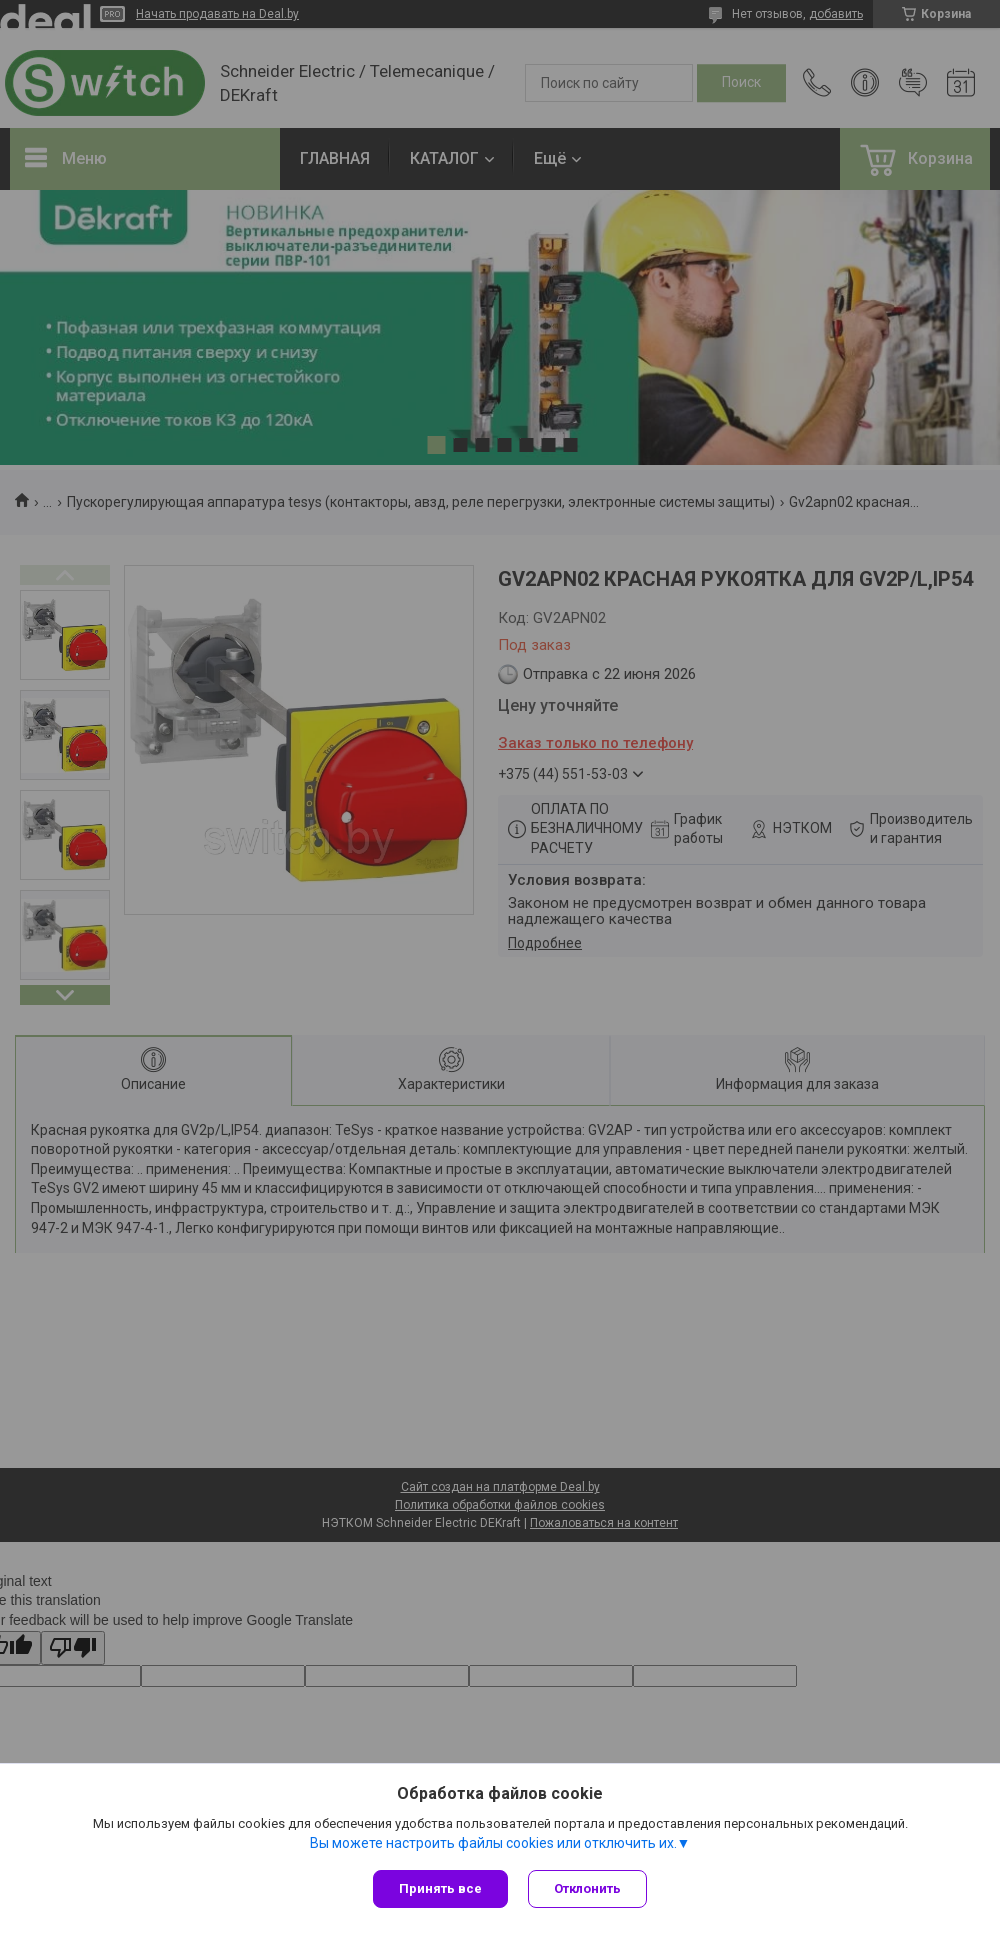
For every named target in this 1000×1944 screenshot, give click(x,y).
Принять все (440, 1888)
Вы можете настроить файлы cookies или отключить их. (493, 1843)
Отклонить (587, 1888)
